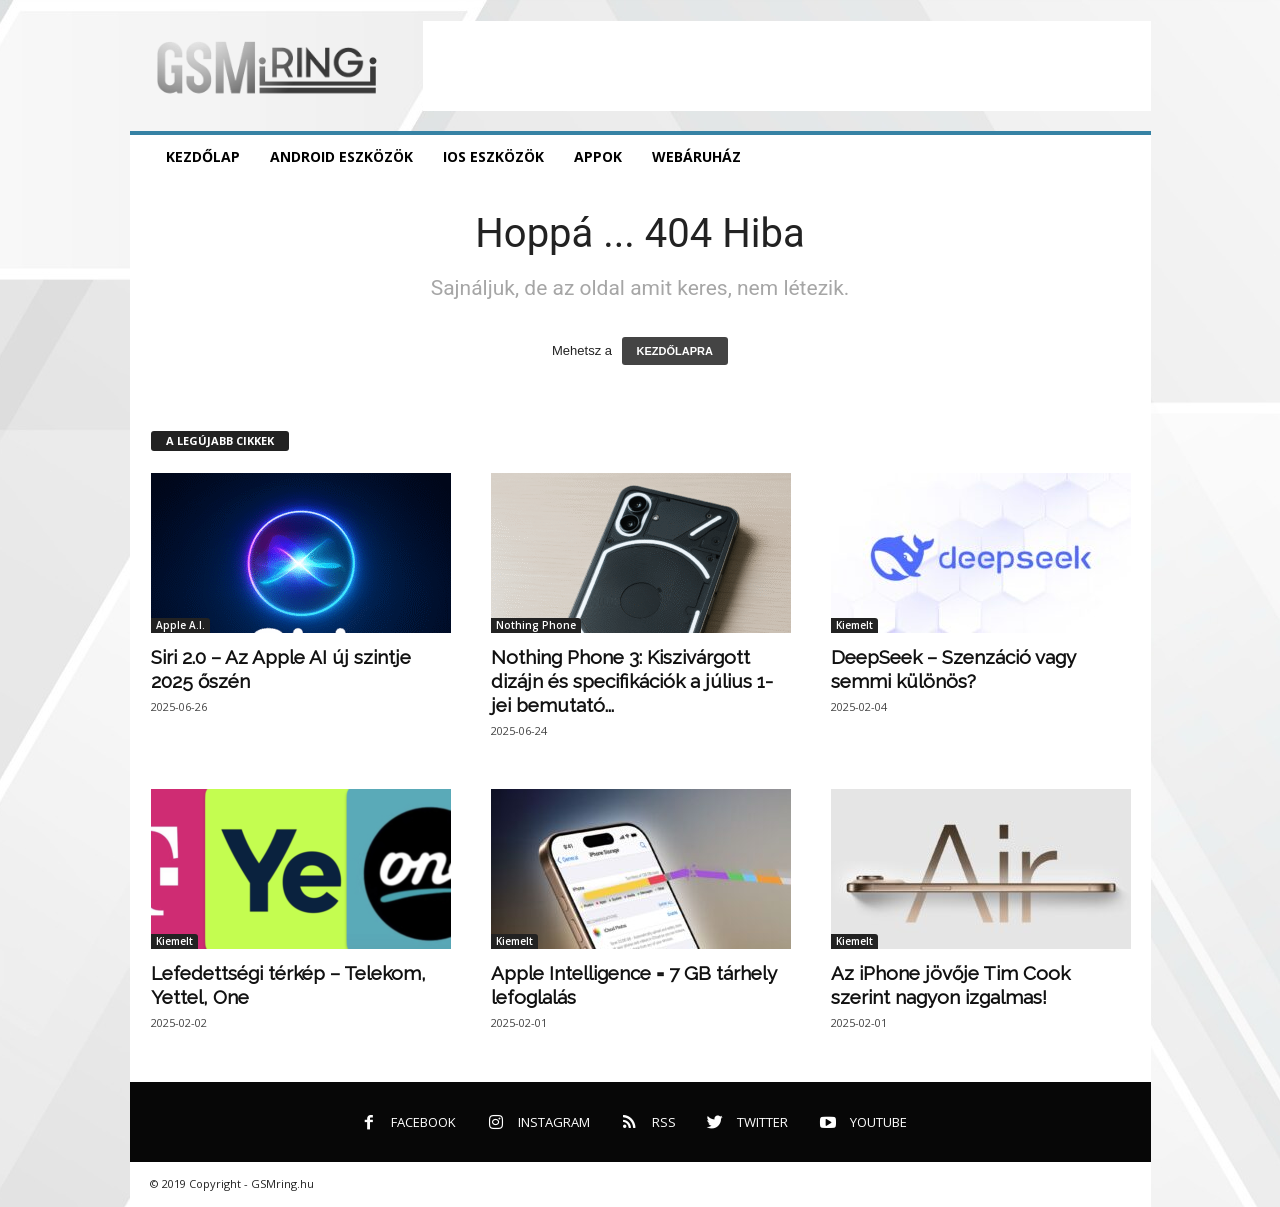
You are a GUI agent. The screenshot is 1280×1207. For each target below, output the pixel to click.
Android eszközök (341, 156)
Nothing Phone (536, 625)
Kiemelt (854, 625)
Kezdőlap (203, 156)
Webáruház (696, 156)
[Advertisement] (787, 66)
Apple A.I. (180, 625)
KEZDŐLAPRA (675, 351)
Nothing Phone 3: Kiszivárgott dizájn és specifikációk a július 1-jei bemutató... (632, 681)
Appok (598, 156)
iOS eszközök (493, 156)
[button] (1121, 157)
